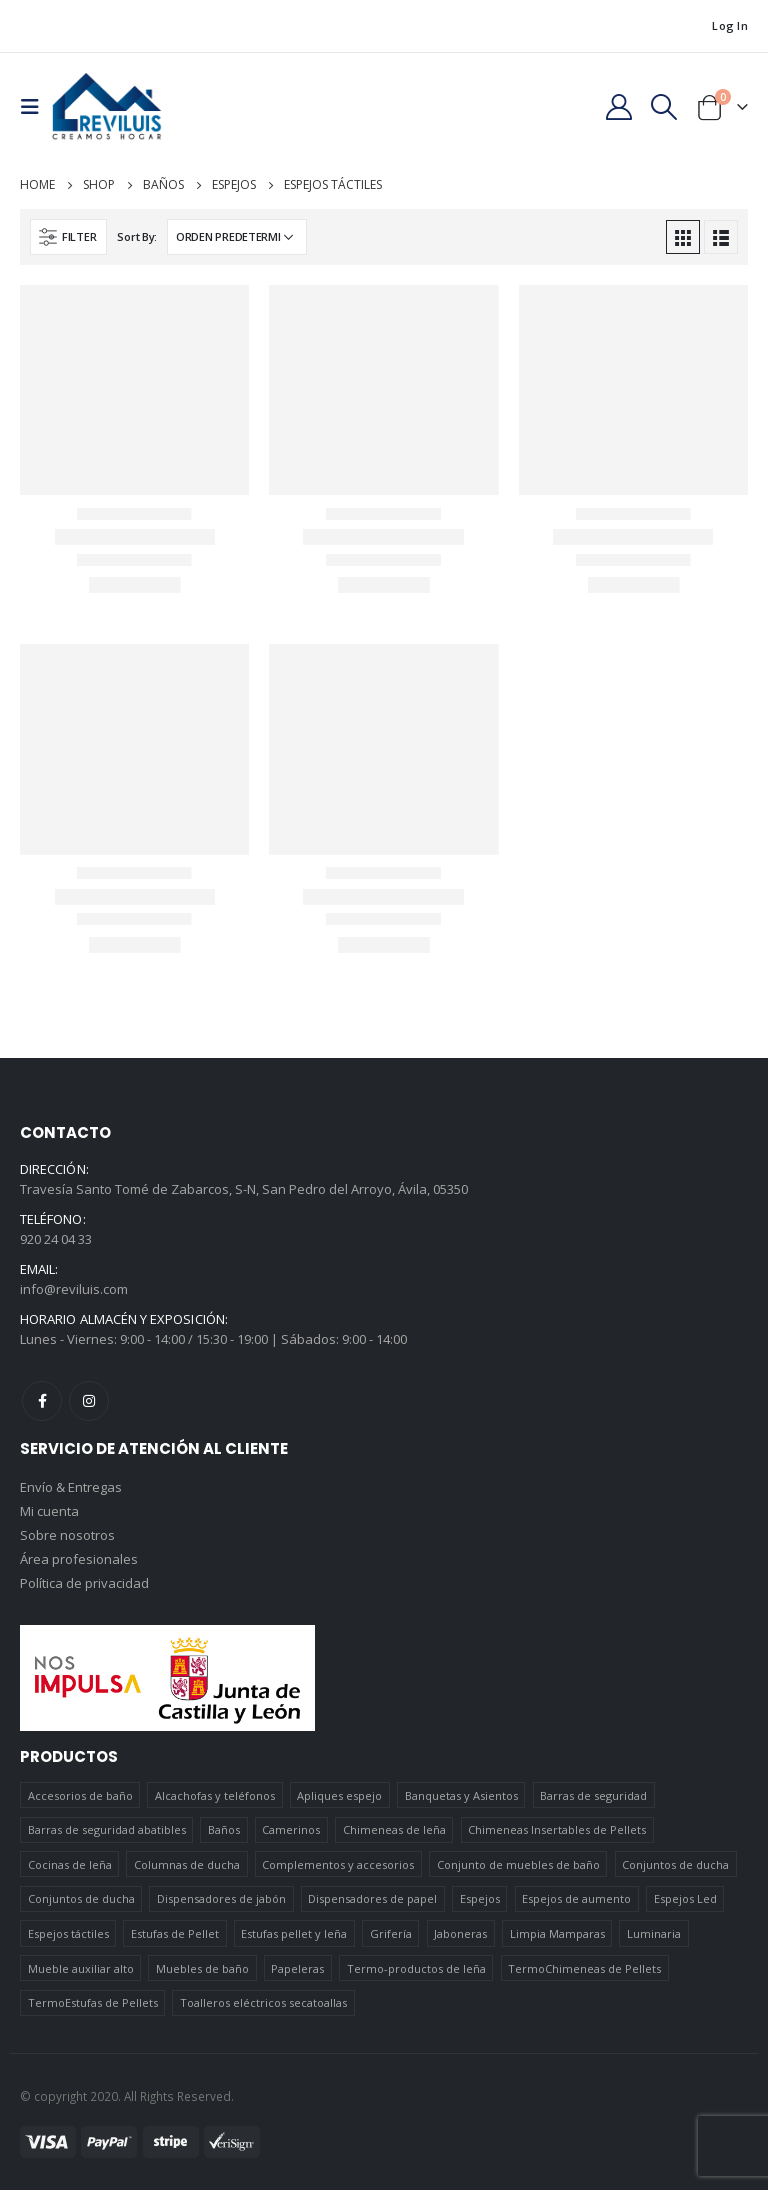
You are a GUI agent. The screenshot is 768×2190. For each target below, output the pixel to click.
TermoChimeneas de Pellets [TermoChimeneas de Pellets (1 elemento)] (584, 1968)
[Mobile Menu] (36, 107)
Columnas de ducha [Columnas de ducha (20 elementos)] (187, 1864)
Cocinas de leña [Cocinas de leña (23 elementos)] (70, 1864)
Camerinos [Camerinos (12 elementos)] (291, 1829)
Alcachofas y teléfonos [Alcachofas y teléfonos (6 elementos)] (215, 1795)
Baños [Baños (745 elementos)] (224, 1829)
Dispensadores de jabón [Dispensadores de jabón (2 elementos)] (221, 1898)
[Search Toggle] (664, 107)
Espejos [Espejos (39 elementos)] (480, 1898)
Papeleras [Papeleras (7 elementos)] (297, 1968)
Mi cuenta (49, 1511)
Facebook (42, 1401)
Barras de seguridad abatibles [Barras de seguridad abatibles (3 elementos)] (107, 1829)
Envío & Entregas (71, 1487)
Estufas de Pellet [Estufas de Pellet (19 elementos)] (175, 1933)
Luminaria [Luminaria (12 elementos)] (654, 1933)
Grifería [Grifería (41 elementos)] (391, 1933)
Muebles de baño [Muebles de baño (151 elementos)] (202, 1968)
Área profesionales (79, 1559)
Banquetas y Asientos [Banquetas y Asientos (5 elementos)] (461, 1795)
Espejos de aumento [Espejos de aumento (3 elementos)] (576, 1898)
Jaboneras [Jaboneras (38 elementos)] (460, 1933)
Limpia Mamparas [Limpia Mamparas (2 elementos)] (557, 1933)
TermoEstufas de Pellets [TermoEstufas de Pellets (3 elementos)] (93, 2002)
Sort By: (137, 236)
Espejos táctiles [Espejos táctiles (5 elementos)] (68, 1933)
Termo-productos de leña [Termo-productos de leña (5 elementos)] (416, 1968)
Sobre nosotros (67, 1535)
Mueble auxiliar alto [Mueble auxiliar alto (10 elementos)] (81, 1968)
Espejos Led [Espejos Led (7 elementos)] (685, 1898)
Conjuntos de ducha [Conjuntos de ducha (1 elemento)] (675, 1864)
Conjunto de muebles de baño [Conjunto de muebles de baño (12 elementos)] (518, 1864)
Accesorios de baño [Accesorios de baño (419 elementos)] (80, 1795)
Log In (730, 25)
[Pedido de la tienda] (237, 237)
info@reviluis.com (74, 1289)
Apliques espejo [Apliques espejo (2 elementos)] (339, 1795)
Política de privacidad (84, 1583)
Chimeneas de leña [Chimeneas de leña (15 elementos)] (394, 1829)
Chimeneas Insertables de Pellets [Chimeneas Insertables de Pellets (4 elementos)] (557, 1829)
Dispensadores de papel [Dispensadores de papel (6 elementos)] (372, 1898)
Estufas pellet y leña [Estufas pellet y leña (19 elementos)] (294, 1933)
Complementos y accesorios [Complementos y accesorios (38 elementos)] (338, 1864)
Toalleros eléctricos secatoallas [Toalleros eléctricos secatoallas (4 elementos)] (263, 2002)
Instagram (89, 1401)
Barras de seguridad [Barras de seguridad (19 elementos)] (593, 1795)
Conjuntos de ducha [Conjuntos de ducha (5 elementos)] (81, 1898)
